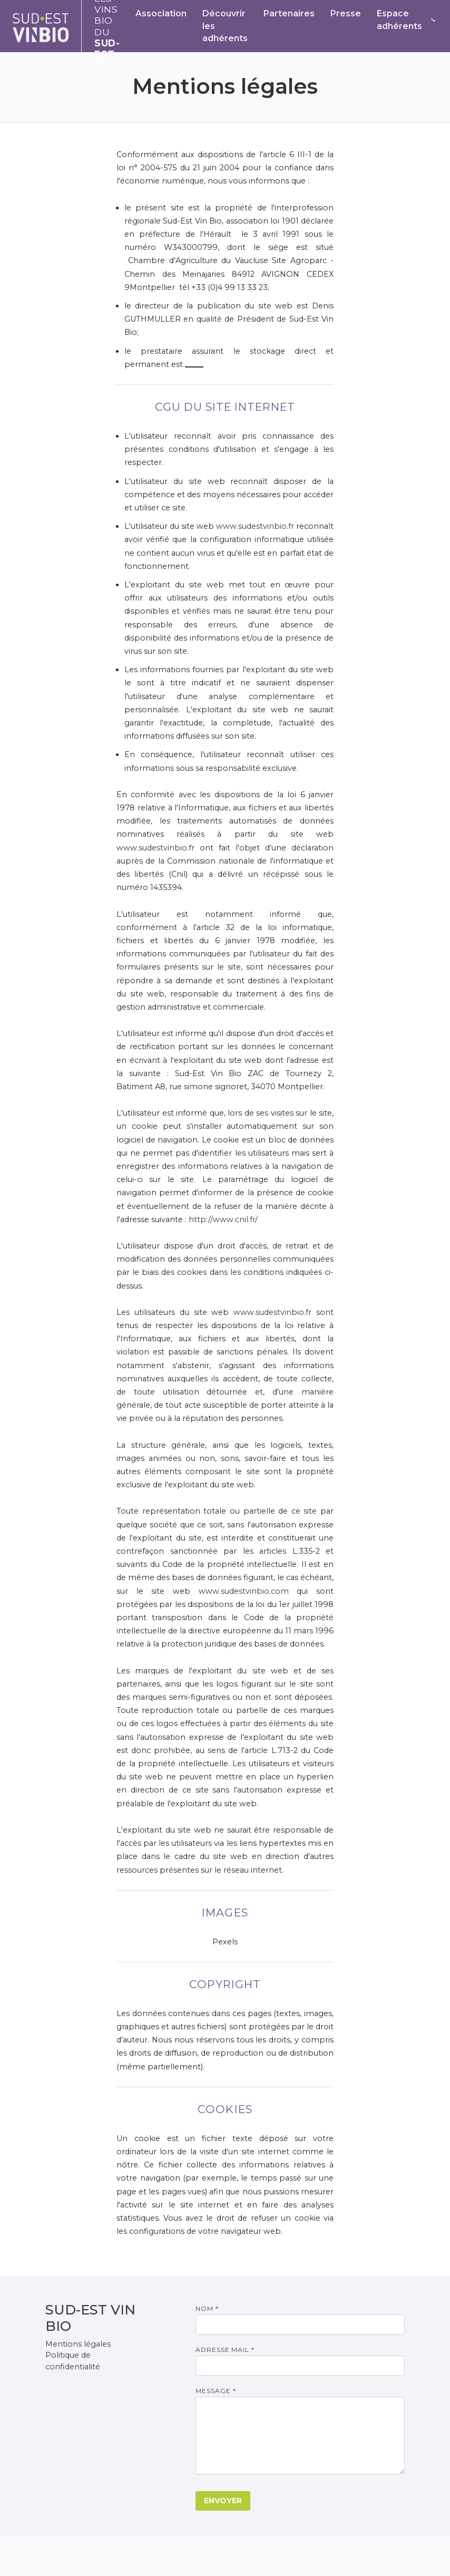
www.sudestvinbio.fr (255, 526)
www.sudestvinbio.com (244, 1591)
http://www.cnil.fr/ (223, 1219)
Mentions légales (78, 2344)
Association (161, 13)
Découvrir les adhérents (225, 26)
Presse (345, 13)
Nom (207, 2308)
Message (215, 2391)
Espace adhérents (399, 19)
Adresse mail (225, 2350)
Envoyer (223, 2500)
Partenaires (289, 13)
